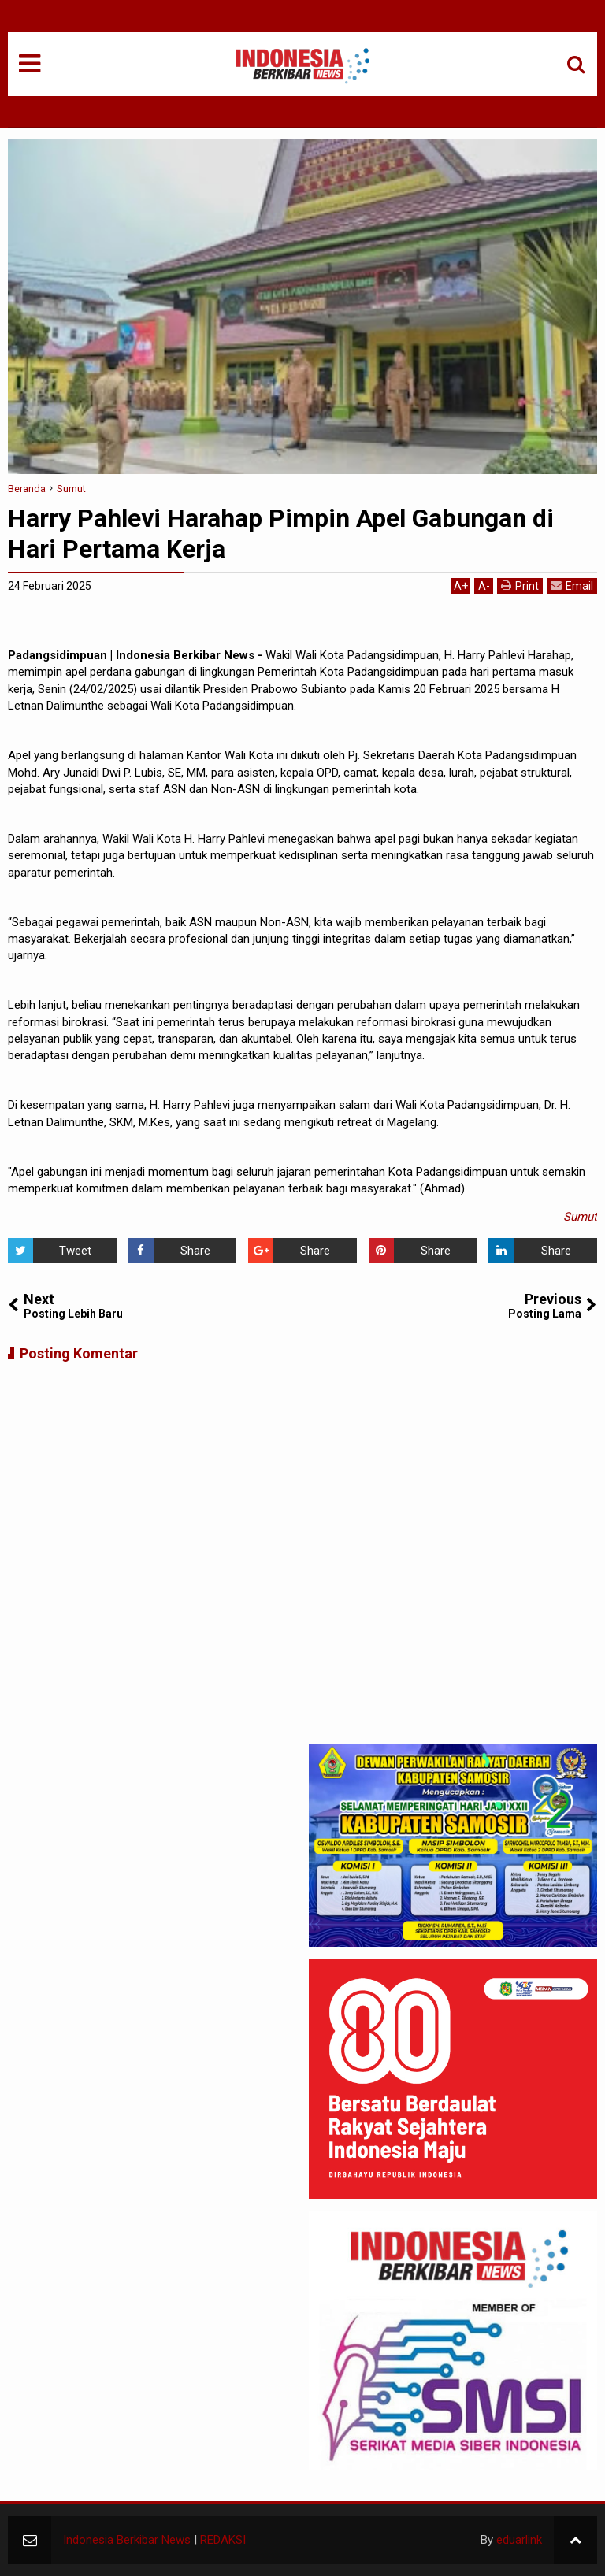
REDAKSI (223, 2540)
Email (572, 585)
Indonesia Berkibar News (127, 2540)
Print (520, 585)
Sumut (580, 1217)
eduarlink (519, 2540)
